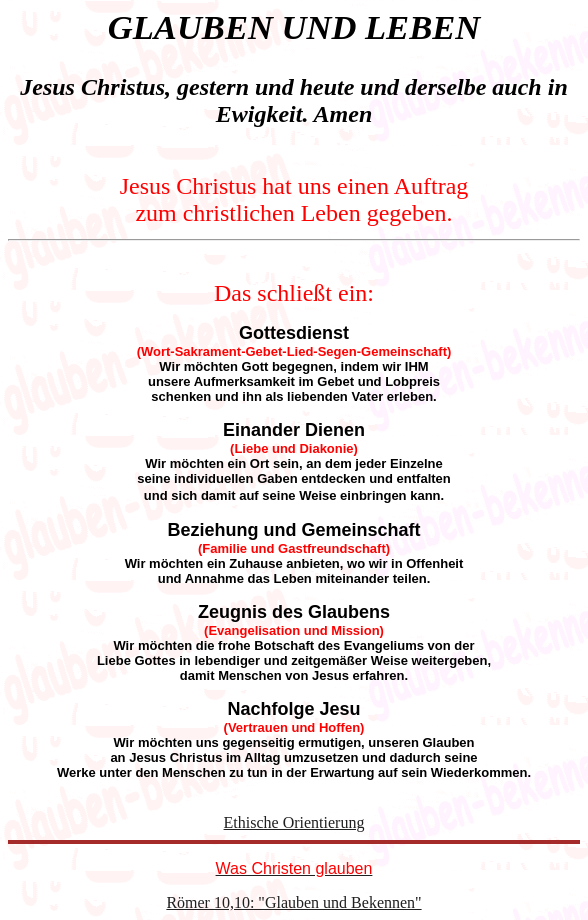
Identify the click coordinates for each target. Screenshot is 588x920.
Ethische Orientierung (294, 822)
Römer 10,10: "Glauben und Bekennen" (293, 902)
